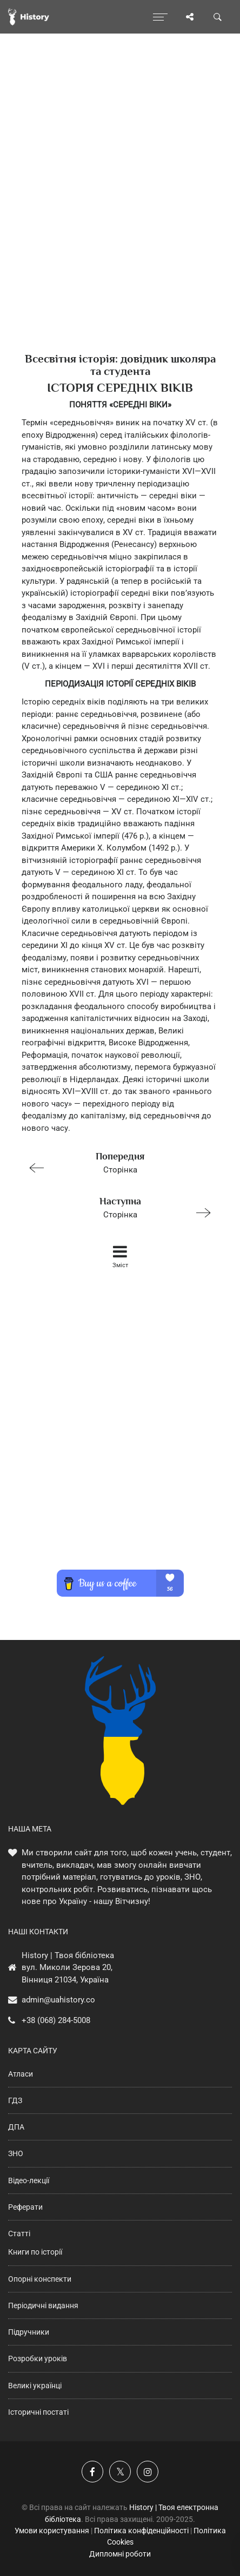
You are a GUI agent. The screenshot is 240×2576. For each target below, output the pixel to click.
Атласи (20, 2074)
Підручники (28, 2332)
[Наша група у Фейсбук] (92, 2471)
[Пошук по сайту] (218, 16)
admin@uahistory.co (58, 2000)
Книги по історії (35, 2252)
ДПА (16, 2127)
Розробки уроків (37, 2358)
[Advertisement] (120, 212)
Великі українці (35, 2385)
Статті (19, 2233)
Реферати (25, 2207)
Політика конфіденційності (141, 2530)
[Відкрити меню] (160, 16)
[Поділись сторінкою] (190, 16)
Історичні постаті (38, 2412)
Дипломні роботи (120, 2553)
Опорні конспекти (39, 2279)
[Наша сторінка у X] (120, 2471)
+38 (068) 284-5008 (56, 2020)
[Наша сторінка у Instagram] (147, 2471)
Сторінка (115, 1162)
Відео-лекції (28, 2180)
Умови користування (52, 2530)
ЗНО (15, 2153)
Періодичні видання (43, 2305)
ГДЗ (15, 2100)
